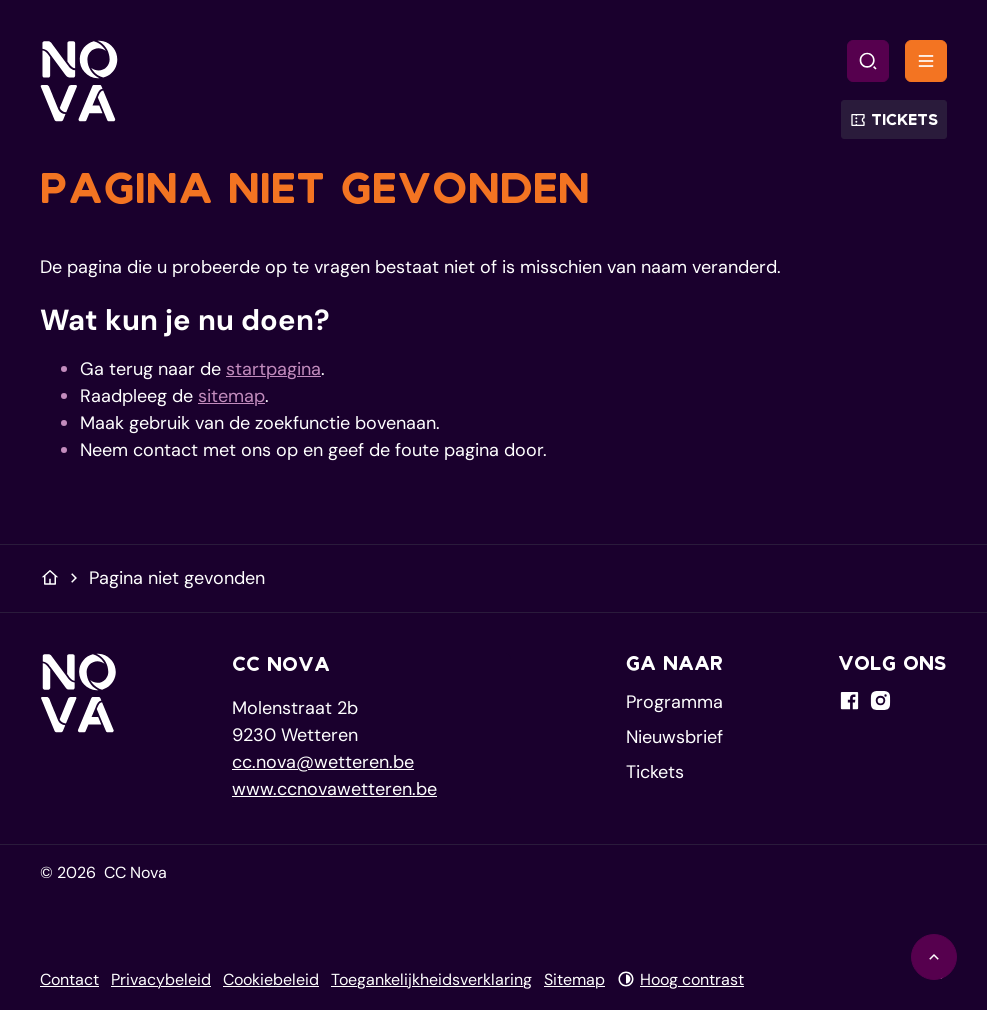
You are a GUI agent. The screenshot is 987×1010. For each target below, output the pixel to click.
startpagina (273, 369)
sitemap (231, 396)
